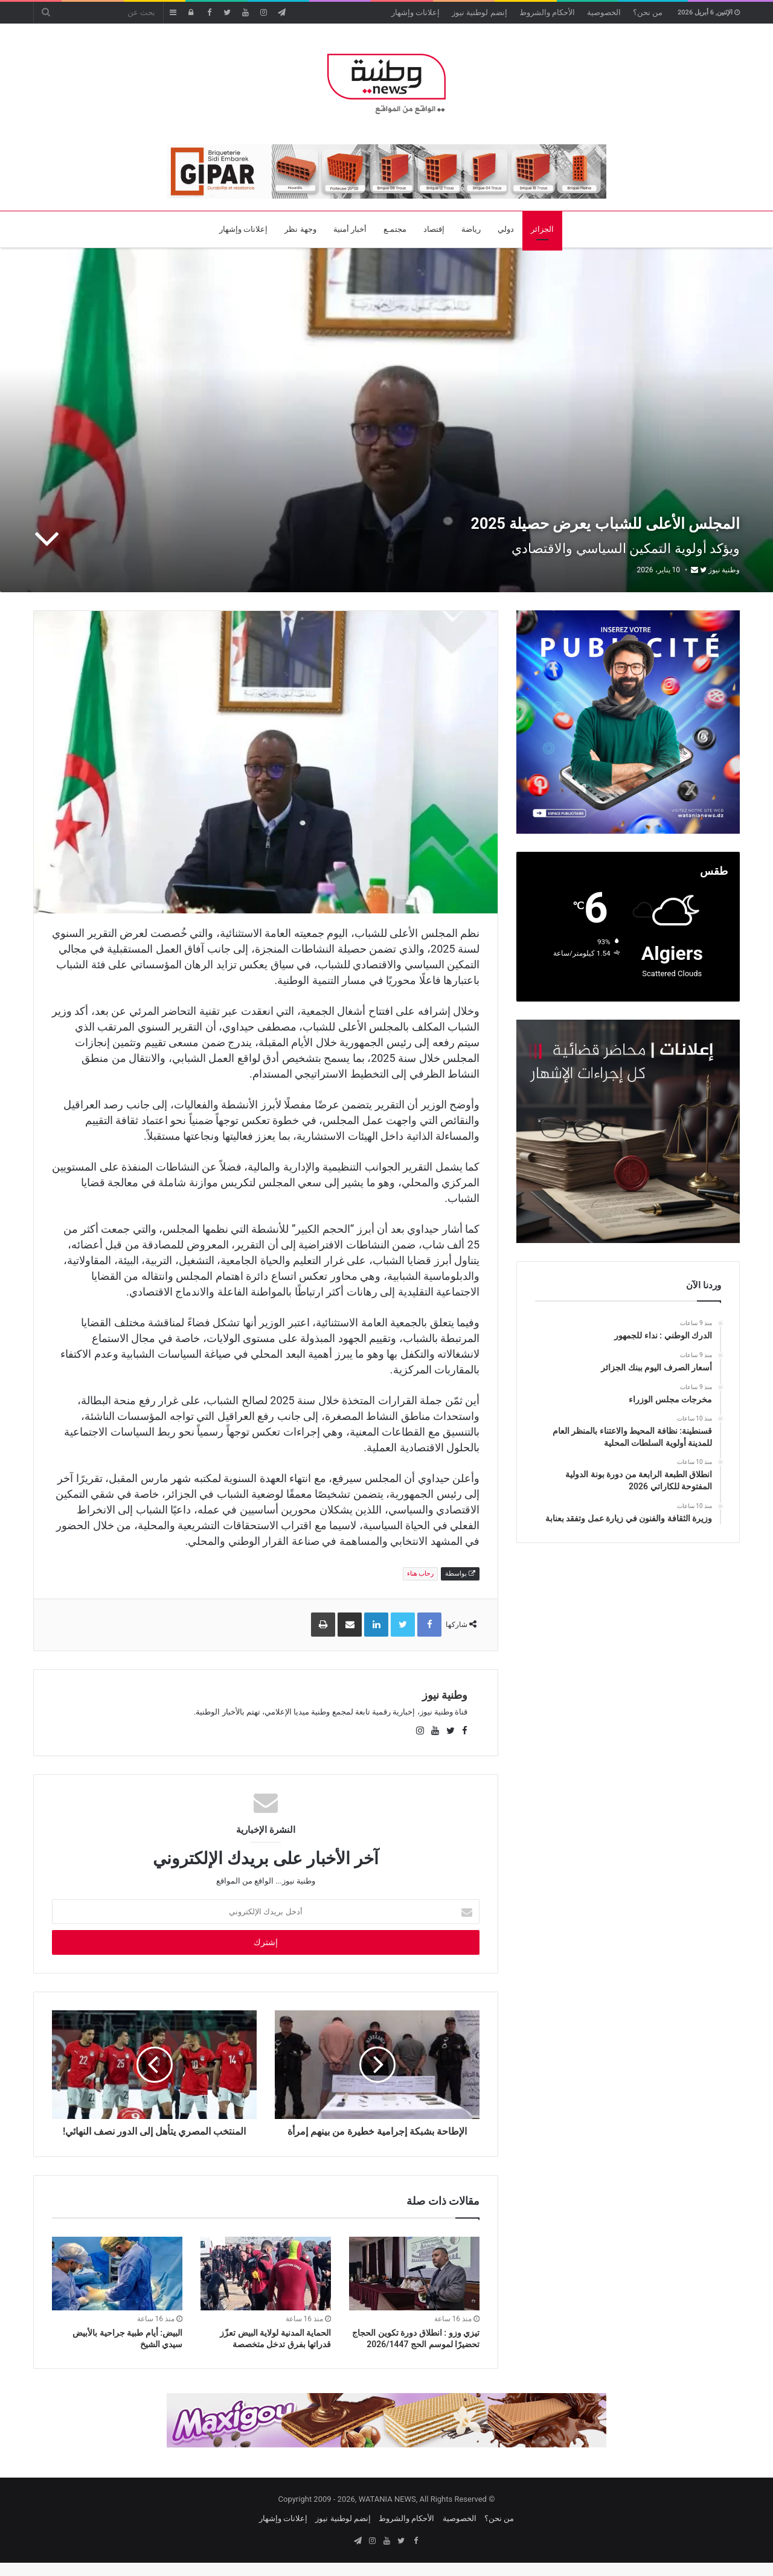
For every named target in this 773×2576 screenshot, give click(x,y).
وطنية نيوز (724, 570)
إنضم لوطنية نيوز (479, 12)
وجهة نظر (300, 229)
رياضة (471, 229)
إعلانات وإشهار (415, 12)
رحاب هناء (420, 1573)
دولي (506, 229)
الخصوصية (604, 12)
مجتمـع (394, 229)
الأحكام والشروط (547, 12)
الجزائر (542, 229)
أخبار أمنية (350, 229)
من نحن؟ (647, 12)
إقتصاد (433, 229)
